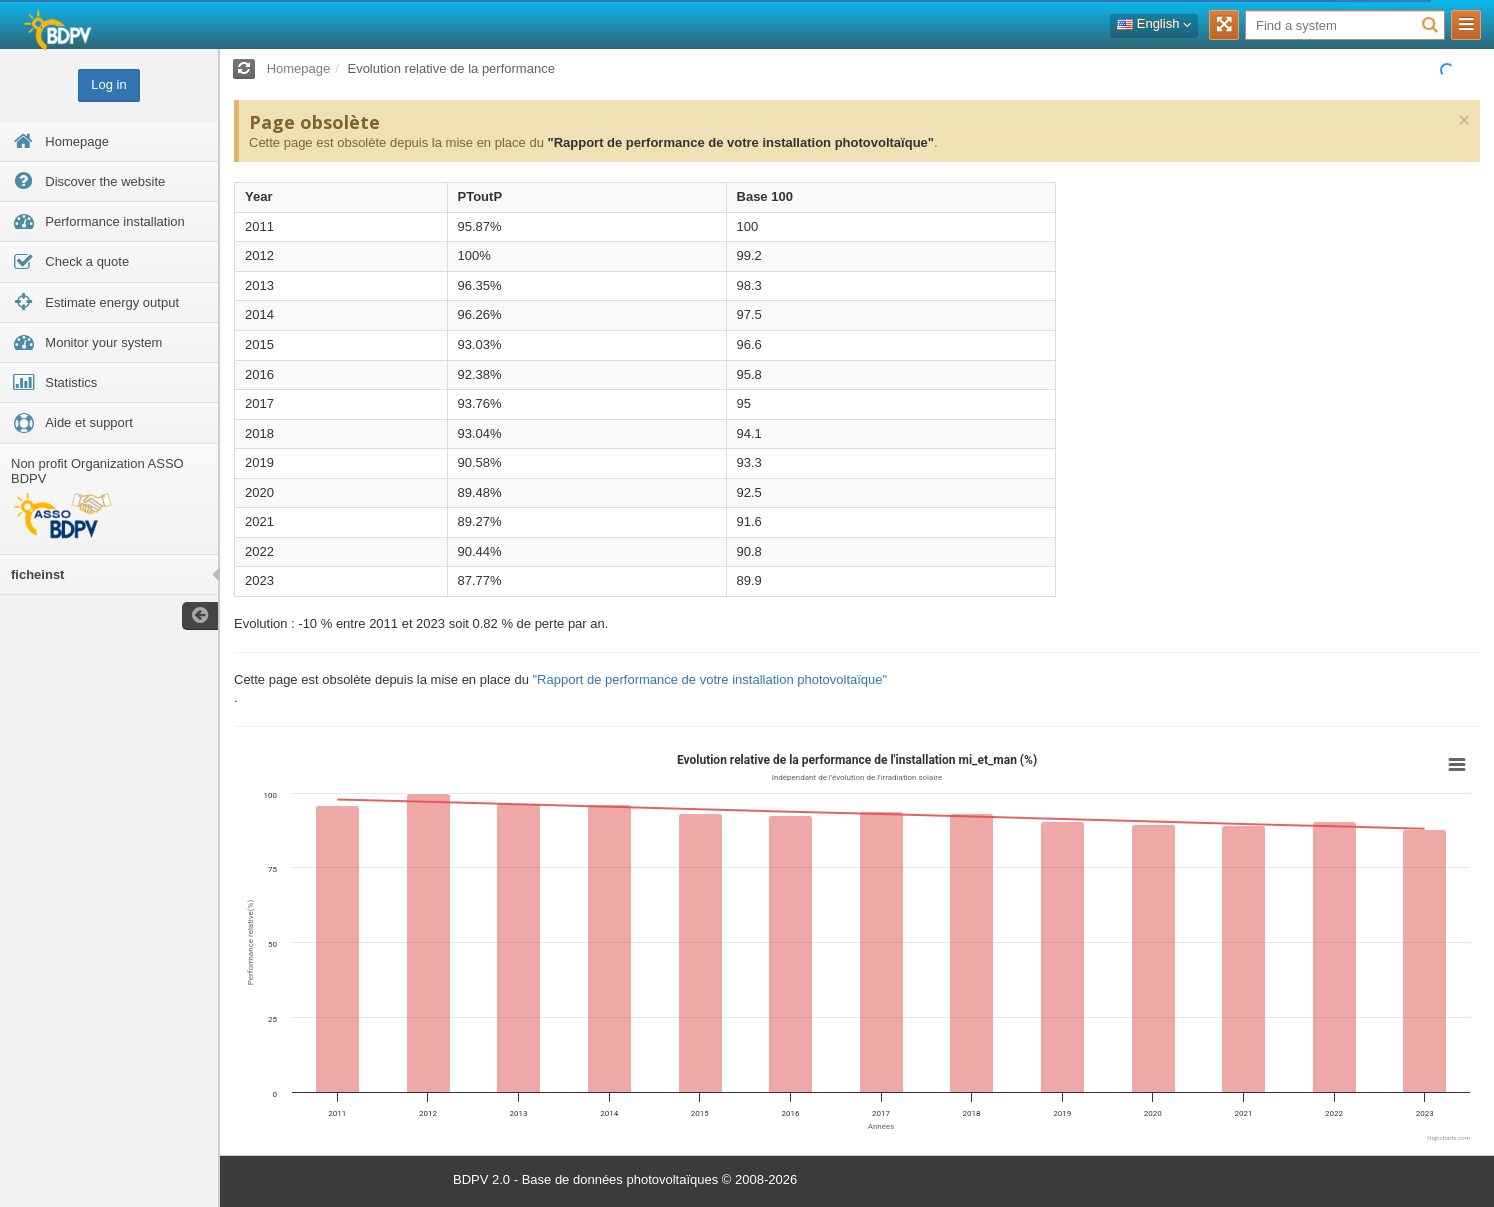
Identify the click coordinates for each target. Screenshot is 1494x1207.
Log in (108, 84)
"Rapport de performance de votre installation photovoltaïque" (740, 142)
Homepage (299, 68)
